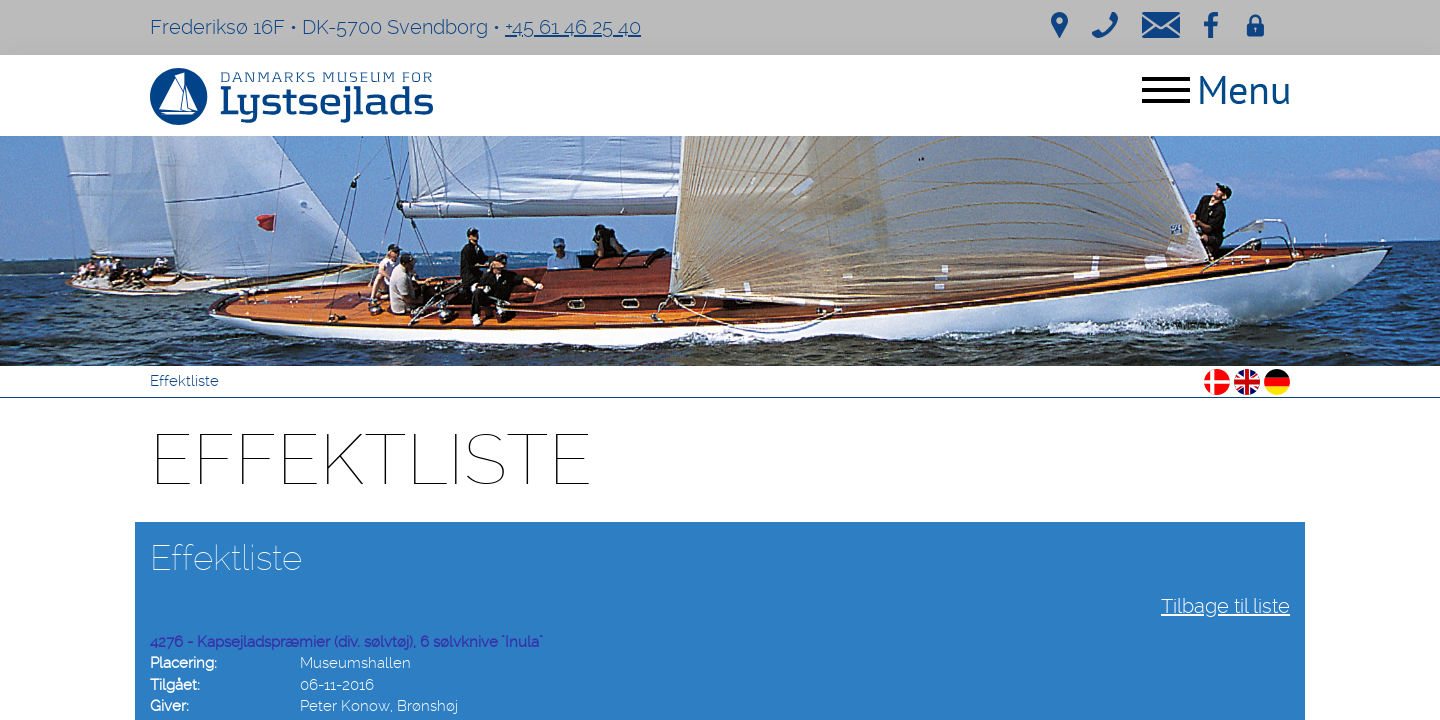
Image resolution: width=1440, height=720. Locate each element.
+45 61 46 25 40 (573, 27)
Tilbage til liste (1225, 606)
